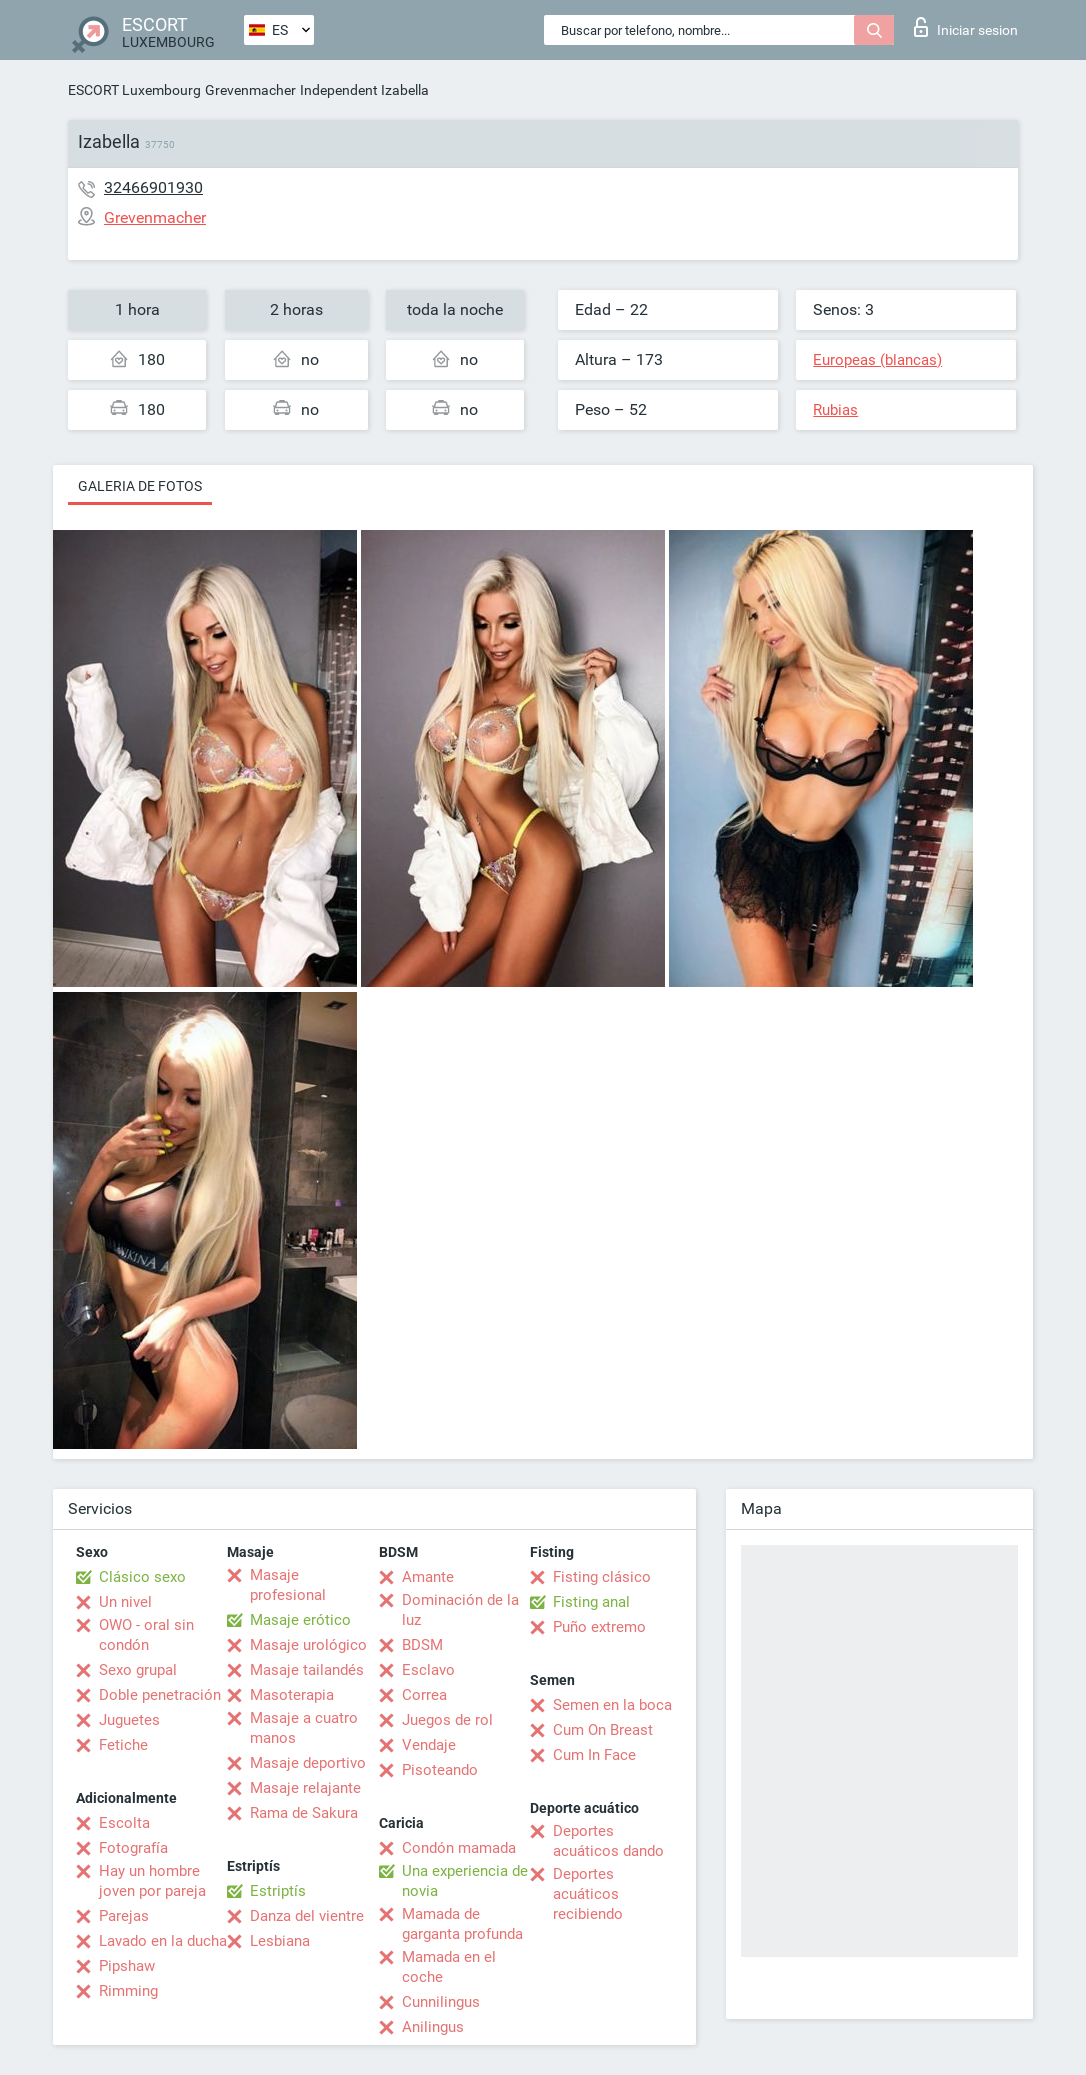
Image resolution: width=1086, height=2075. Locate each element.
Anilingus (433, 2027)
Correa (424, 1695)
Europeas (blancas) (877, 360)
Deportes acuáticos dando (608, 1841)
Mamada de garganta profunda (462, 1924)
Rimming (128, 1991)
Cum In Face (594, 1755)
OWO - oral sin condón (146, 1635)
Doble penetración (160, 1695)
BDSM (422, 1645)
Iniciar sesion (966, 27)
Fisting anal (591, 1602)
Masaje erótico (300, 1620)
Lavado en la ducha (163, 1941)
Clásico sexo (142, 1577)
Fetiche (123, 1745)
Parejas (124, 1916)
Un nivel (125, 1602)
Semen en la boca (612, 1705)
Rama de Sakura (304, 1813)
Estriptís (278, 1891)
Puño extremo (599, 1627)
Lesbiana (280, 1941)
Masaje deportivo (308, 1763)
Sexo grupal (138, 1670)
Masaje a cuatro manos (304, 1728)
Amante (428, 1577)
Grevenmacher (250, 90)
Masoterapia (292, 1695)
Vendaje (429, 1745)
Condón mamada (459, 1848)
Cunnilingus (441, 2002)
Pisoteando (440, 1770)
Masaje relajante (305, 1788)
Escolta (124, 1823)
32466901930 (153, 187)
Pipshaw (127, 1966)
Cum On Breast (603, 1730)
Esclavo (428, 1670)
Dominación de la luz (460, 1610)
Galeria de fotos (140, 486)
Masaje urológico (308, 1645)
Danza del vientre (307, 1916)
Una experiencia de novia (465, 1881)
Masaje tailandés (307, 1670)
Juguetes (129, 1720)
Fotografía (133, 1848)
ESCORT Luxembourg (134, 90)
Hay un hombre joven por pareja (152, 1881)
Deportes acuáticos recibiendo (588, 1894)
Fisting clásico (602, 1577)
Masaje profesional (288, 1585)
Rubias (835, 410)
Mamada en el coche (449, 1967)
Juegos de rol (447, 1720)
